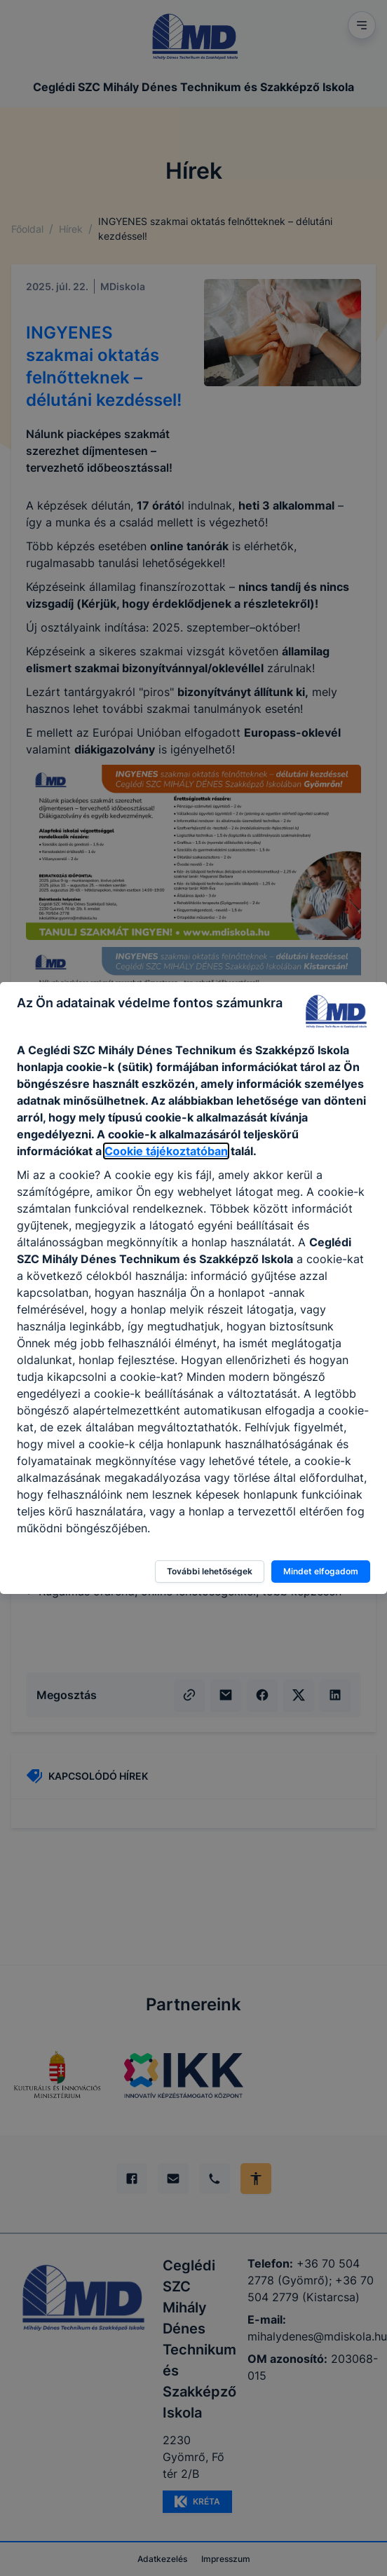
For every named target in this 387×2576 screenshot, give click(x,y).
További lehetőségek (209, 1571)
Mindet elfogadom (320, 1571)
